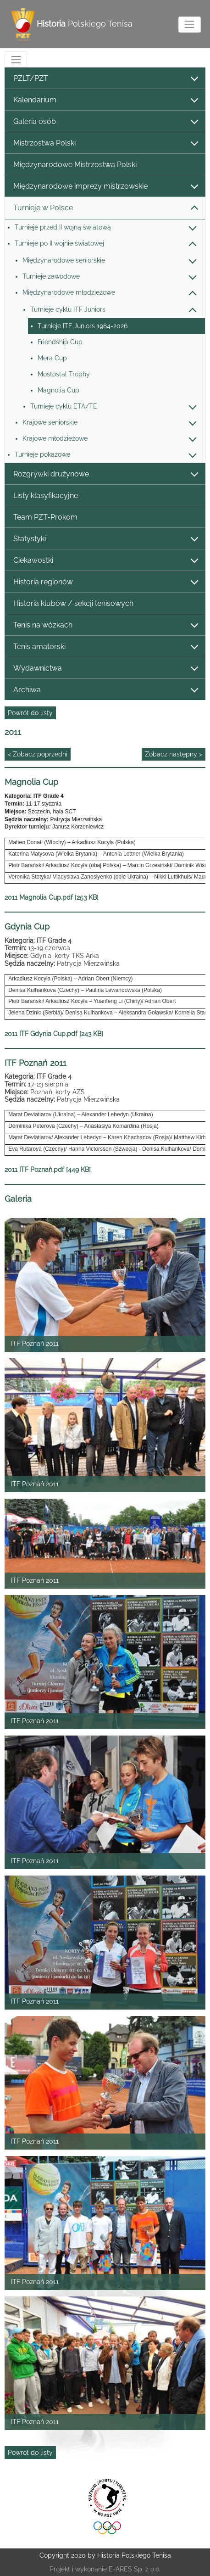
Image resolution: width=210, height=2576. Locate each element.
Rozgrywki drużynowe (105, 474)
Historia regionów (105, 582)
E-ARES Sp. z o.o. (134, 2569)
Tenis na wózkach (105, 625)
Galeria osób (105, 122)
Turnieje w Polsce (105, 208)
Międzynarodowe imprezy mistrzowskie (105, 186)
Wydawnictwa (105, 668)
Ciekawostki (105, 561)
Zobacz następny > (173, 754)
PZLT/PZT (105, 79)
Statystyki (105, 539)
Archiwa (105, 690)
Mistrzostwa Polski (105, 143)
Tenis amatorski (105, 647)
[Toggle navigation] (189, 25)
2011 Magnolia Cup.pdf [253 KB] (52, 897)
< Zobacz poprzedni (37, 754)
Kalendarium (105, 100)
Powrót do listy (30, 713)
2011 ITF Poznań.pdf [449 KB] (48, 1169)
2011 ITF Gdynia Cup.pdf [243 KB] (54, 1033)
